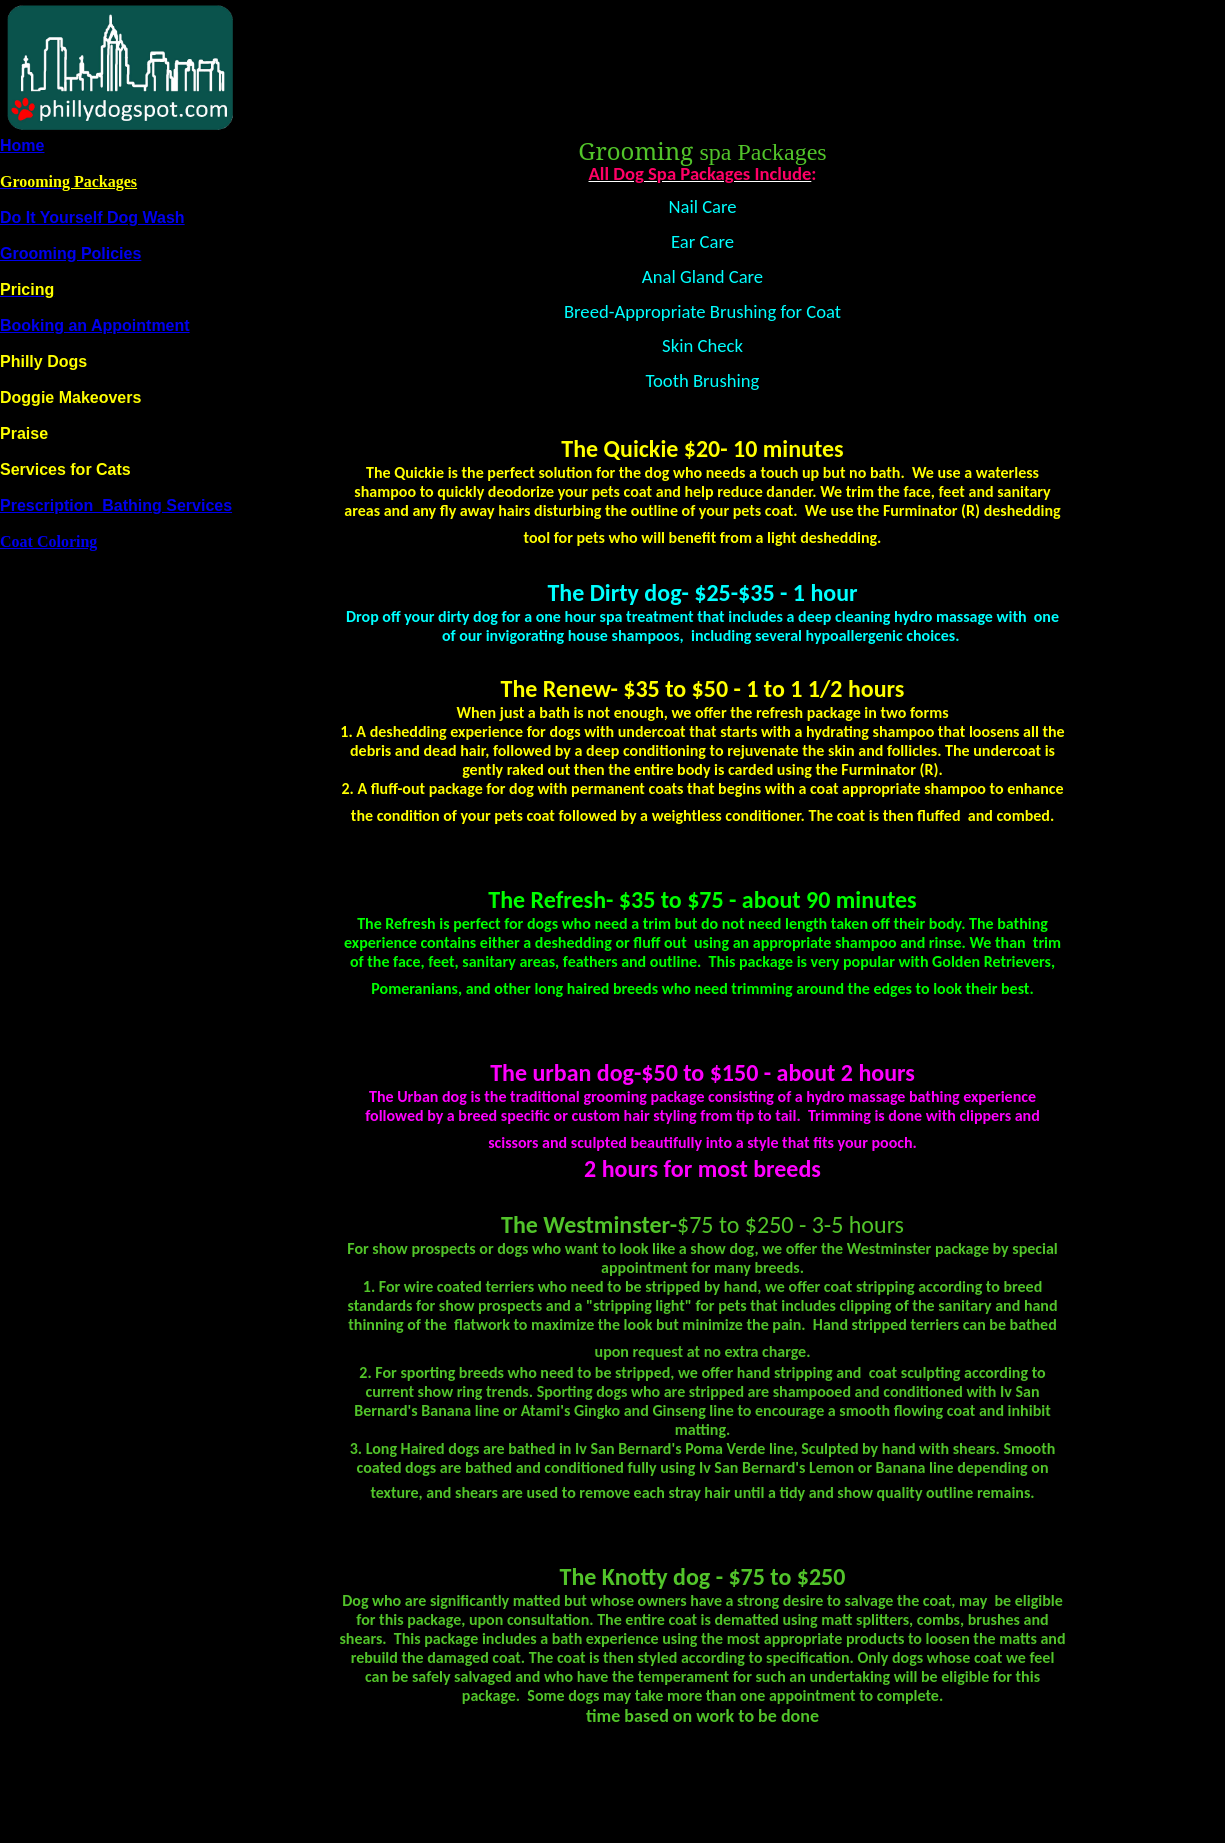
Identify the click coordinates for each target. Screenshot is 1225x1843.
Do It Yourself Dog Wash (92, 217)
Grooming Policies (70, 253)
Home (22, 145)
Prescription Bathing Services (116, 505)
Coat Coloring (48, 541)
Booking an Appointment (95, 325)
